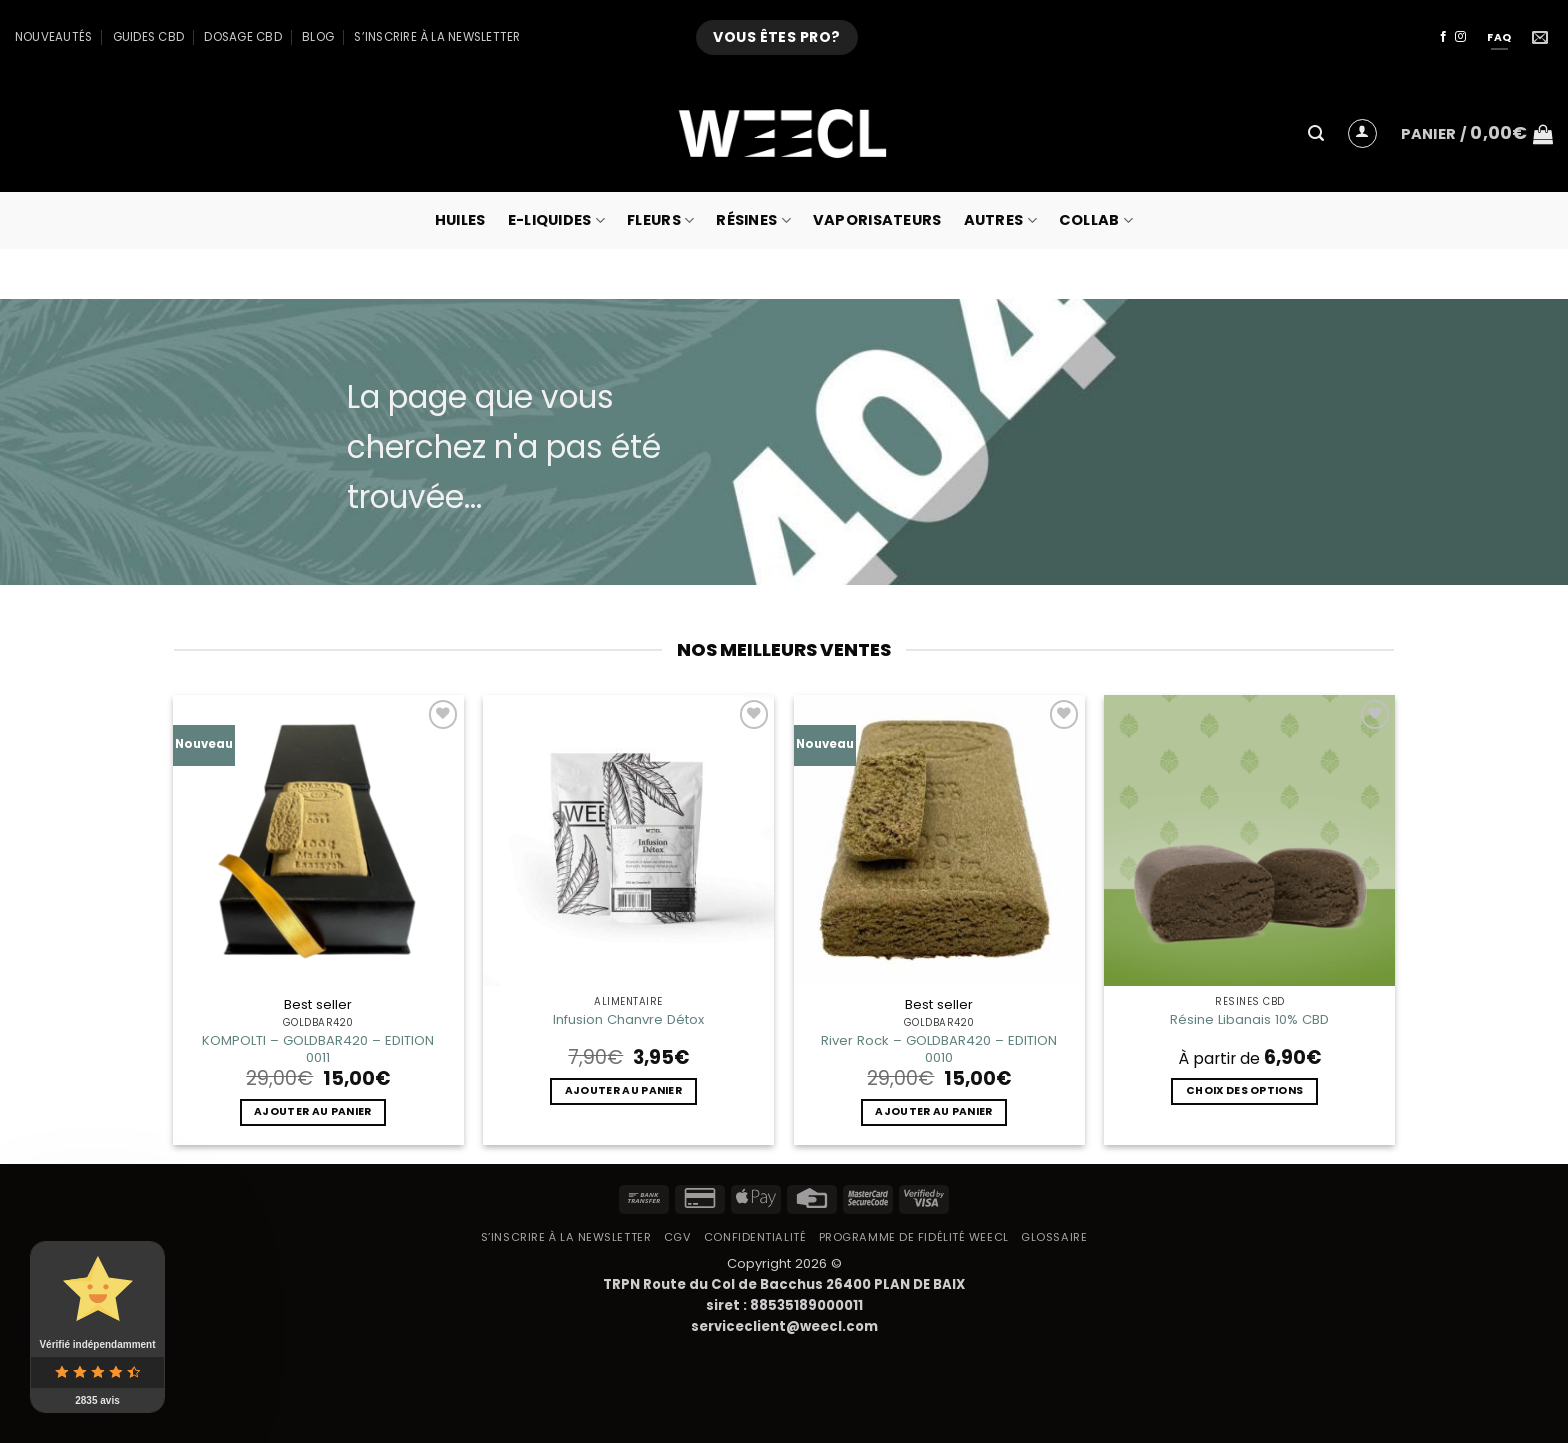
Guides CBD (148, 37)
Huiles (460, 220)
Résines (753, 220)
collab (1096, 220)
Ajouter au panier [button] (312, 1111)
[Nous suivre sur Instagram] (1460, 37)
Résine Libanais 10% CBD (1249, 1019)
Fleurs (660, 220)
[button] (1316, 133)
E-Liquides (556, 220)
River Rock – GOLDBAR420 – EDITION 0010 (939, 1049)
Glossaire (1054, 1237)
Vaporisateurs (877, 220)
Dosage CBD (242, 37)
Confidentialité (755, 1237)
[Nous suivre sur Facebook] (1443, 37)
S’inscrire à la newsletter (437, 37)
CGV (678, 1237)
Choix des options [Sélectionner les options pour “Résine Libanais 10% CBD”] (1244, 1090)
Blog (318, 37)
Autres (1000, 220)
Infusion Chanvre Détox (628, 1019)
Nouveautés (53, 37)
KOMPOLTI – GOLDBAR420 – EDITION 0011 (318, 1049)
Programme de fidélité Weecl (914, 1237)
